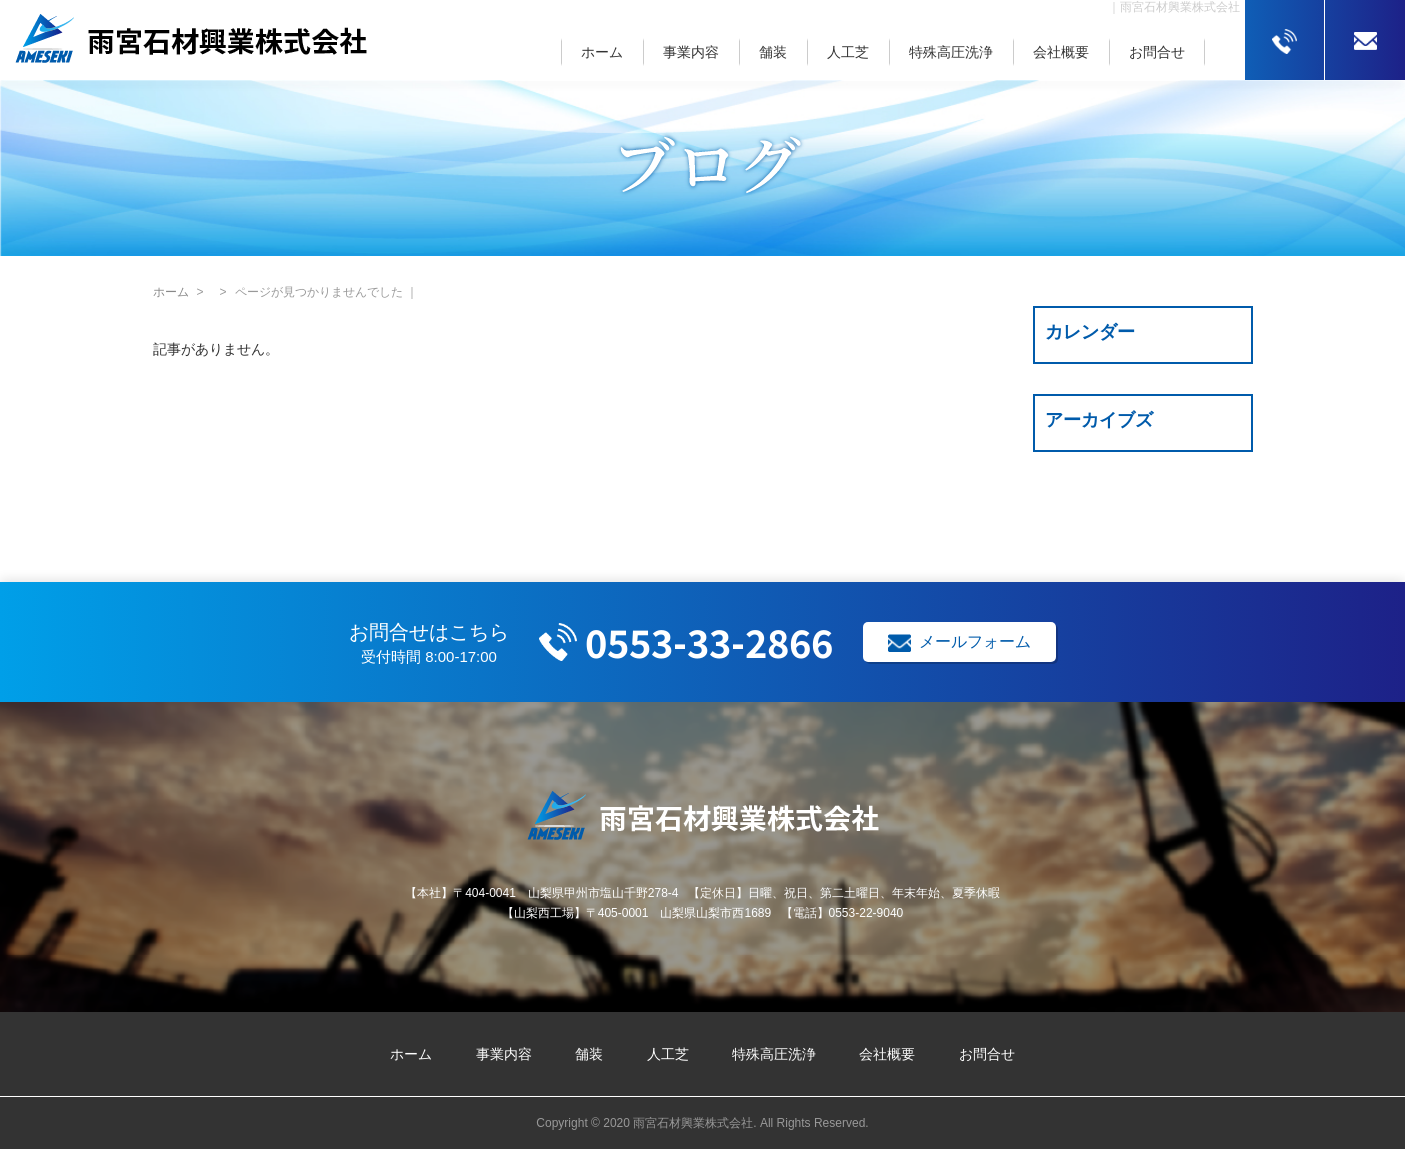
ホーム (602, 52)
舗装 (773, 52)
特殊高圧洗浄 (951, 52)
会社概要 (1061, 52)
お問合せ (1157, 52)
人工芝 (848, 52)
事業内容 (691, 52)
